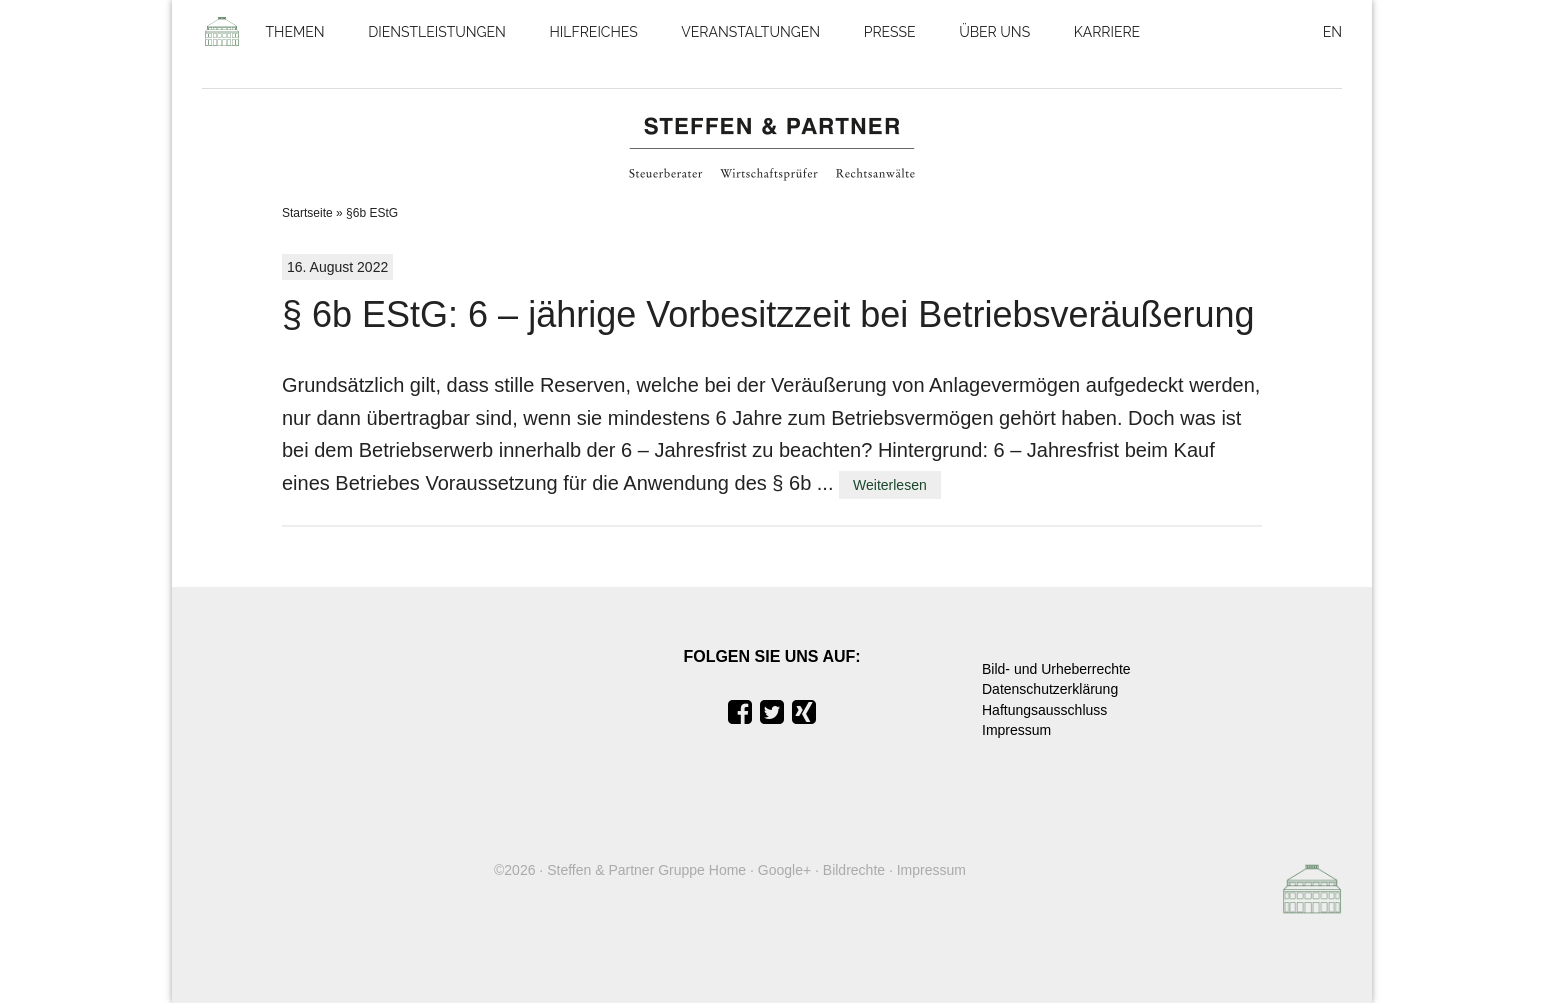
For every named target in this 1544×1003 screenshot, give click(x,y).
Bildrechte (854, 870)
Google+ (784, 870)
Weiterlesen (890, 485)
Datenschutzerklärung (1050, 689)
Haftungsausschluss (1044, 710)
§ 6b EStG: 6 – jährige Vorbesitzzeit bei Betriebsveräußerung (768, 314)
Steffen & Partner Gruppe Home (646, 870)
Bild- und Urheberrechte (1056, 669)
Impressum (1016, 730)
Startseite (307, 213)
